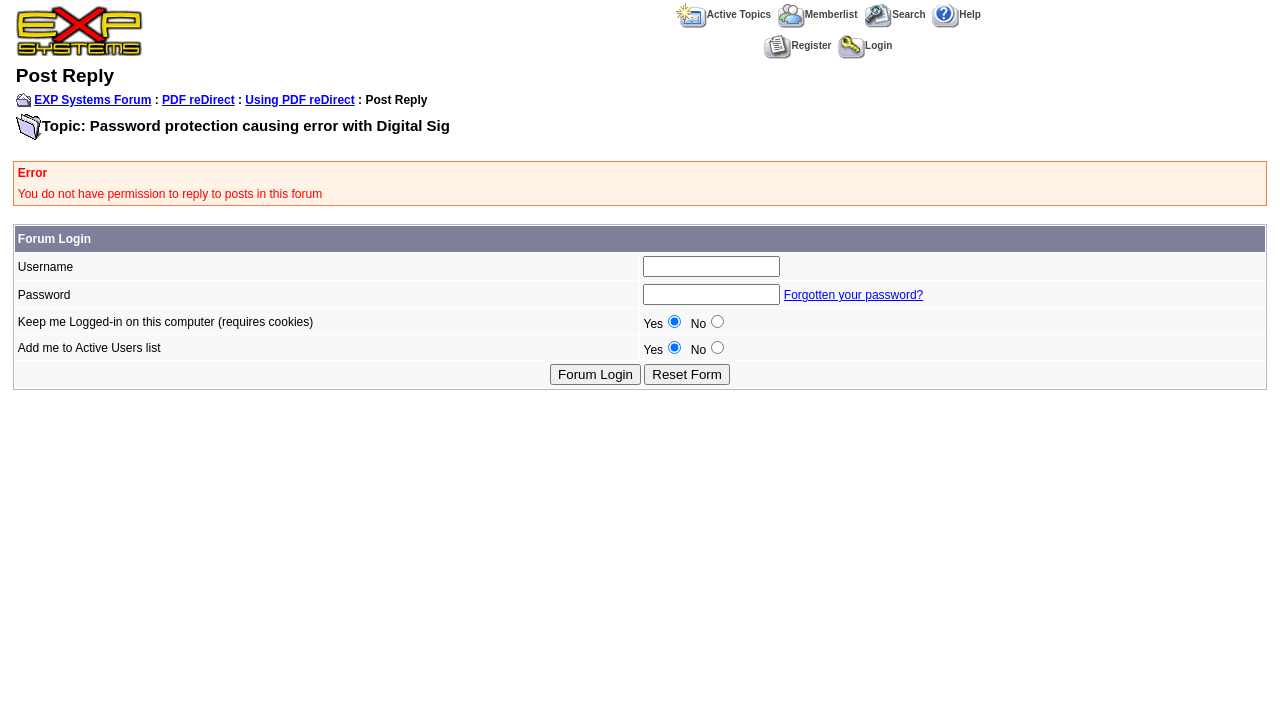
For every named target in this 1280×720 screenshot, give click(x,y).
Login (865, 45)
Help (956, 14)
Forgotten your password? (853, 295)
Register (797, 45)
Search (894, 14)
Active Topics (723, 14)
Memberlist (818, 14)
